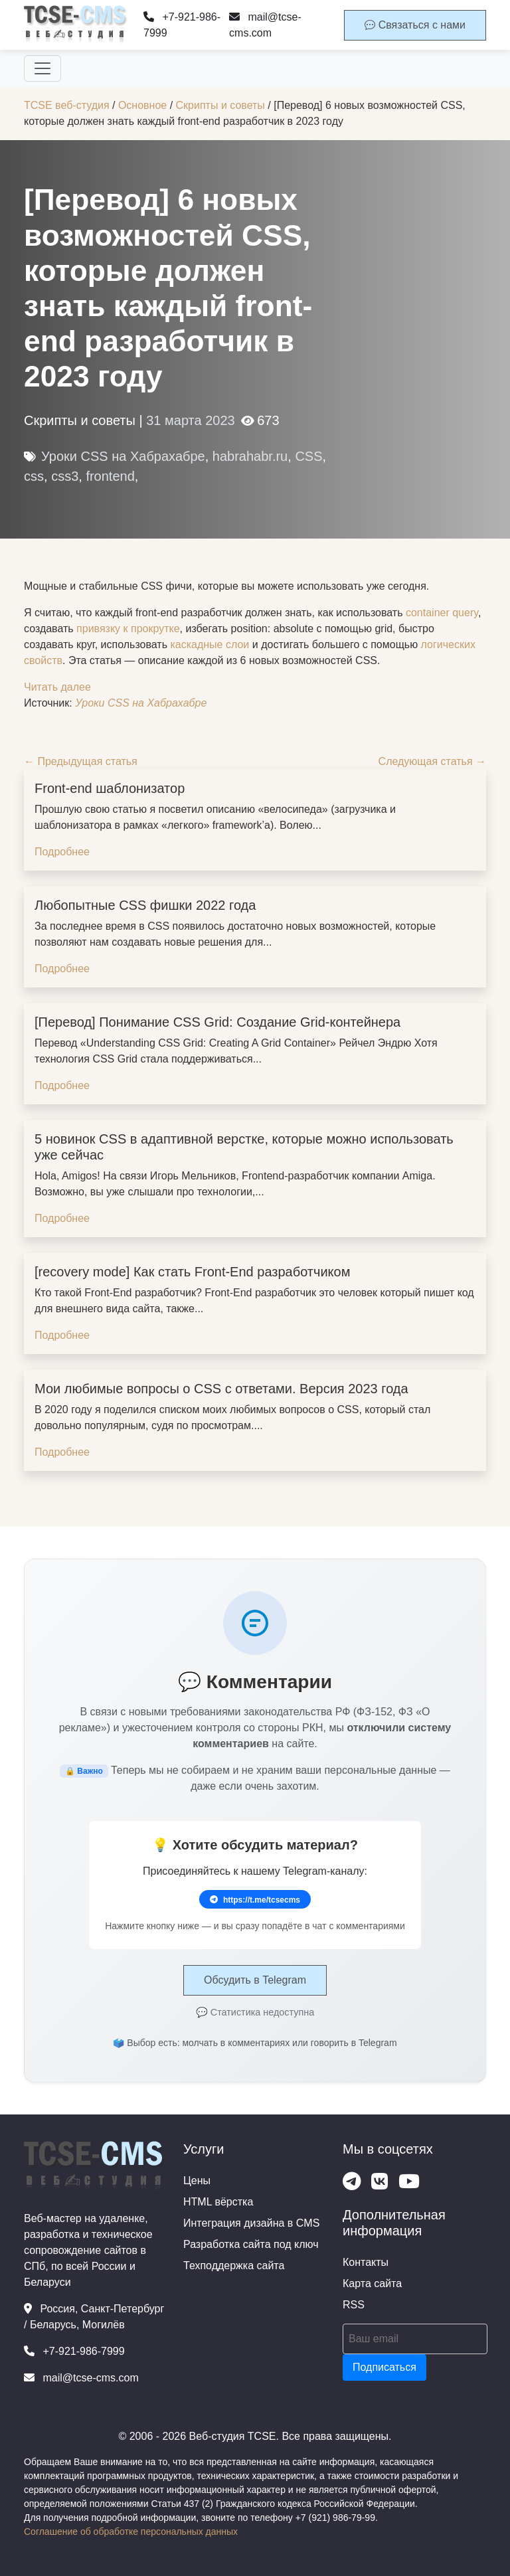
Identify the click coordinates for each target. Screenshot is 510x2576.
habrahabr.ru (250, 456)
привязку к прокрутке (127, 628)
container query (442, 612)
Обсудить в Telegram (255, 1980)
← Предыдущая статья (80, 761)
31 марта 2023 (190, 420)
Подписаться (384, 2367)
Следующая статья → (432, 761)
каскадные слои (209, 644)
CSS (308, 456)
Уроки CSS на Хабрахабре (123, 456)
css (34, 476)
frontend (110, 476)
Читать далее (57, 687)
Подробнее (62, 851)
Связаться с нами (415, 25)
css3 (64, 476)
